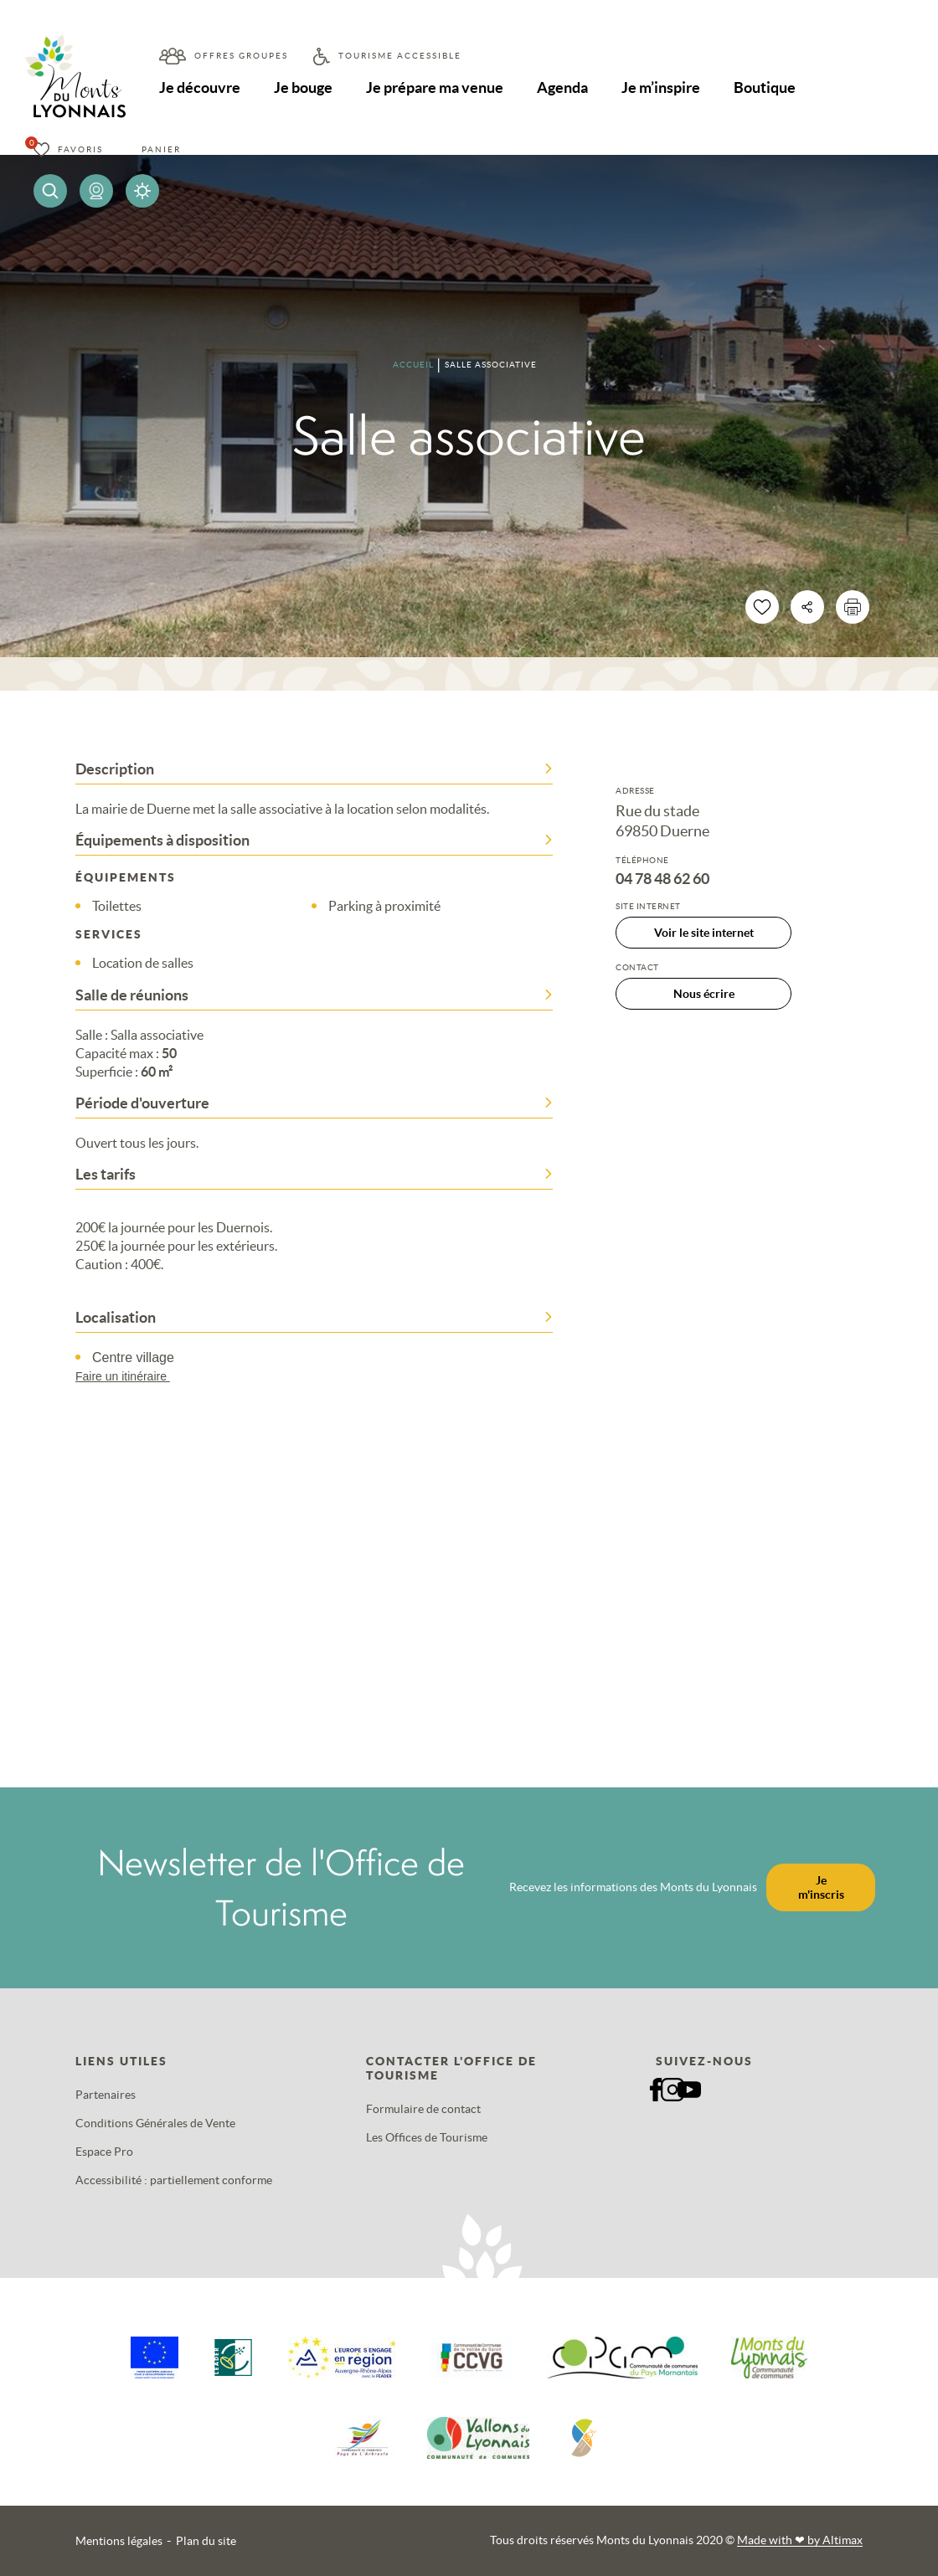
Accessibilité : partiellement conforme (173, 2180)
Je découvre (199, 87)
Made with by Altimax (800, 2540)
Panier (161, 149)
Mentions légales (118, 2541)
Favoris (80, 149)
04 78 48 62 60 (662, 879)
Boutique (765, 87)
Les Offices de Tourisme (426, 2137)
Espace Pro (104, 2151)
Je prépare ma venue (434, 87)
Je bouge (303, 87)
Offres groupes (241, 55)
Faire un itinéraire (130, 1376)
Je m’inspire (660, 87)
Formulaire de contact (423, 2109)
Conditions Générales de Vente (155, 2123)
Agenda (562, 87)
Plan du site (206, 2541)
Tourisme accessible (399, 55)
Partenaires (105, 2094)
